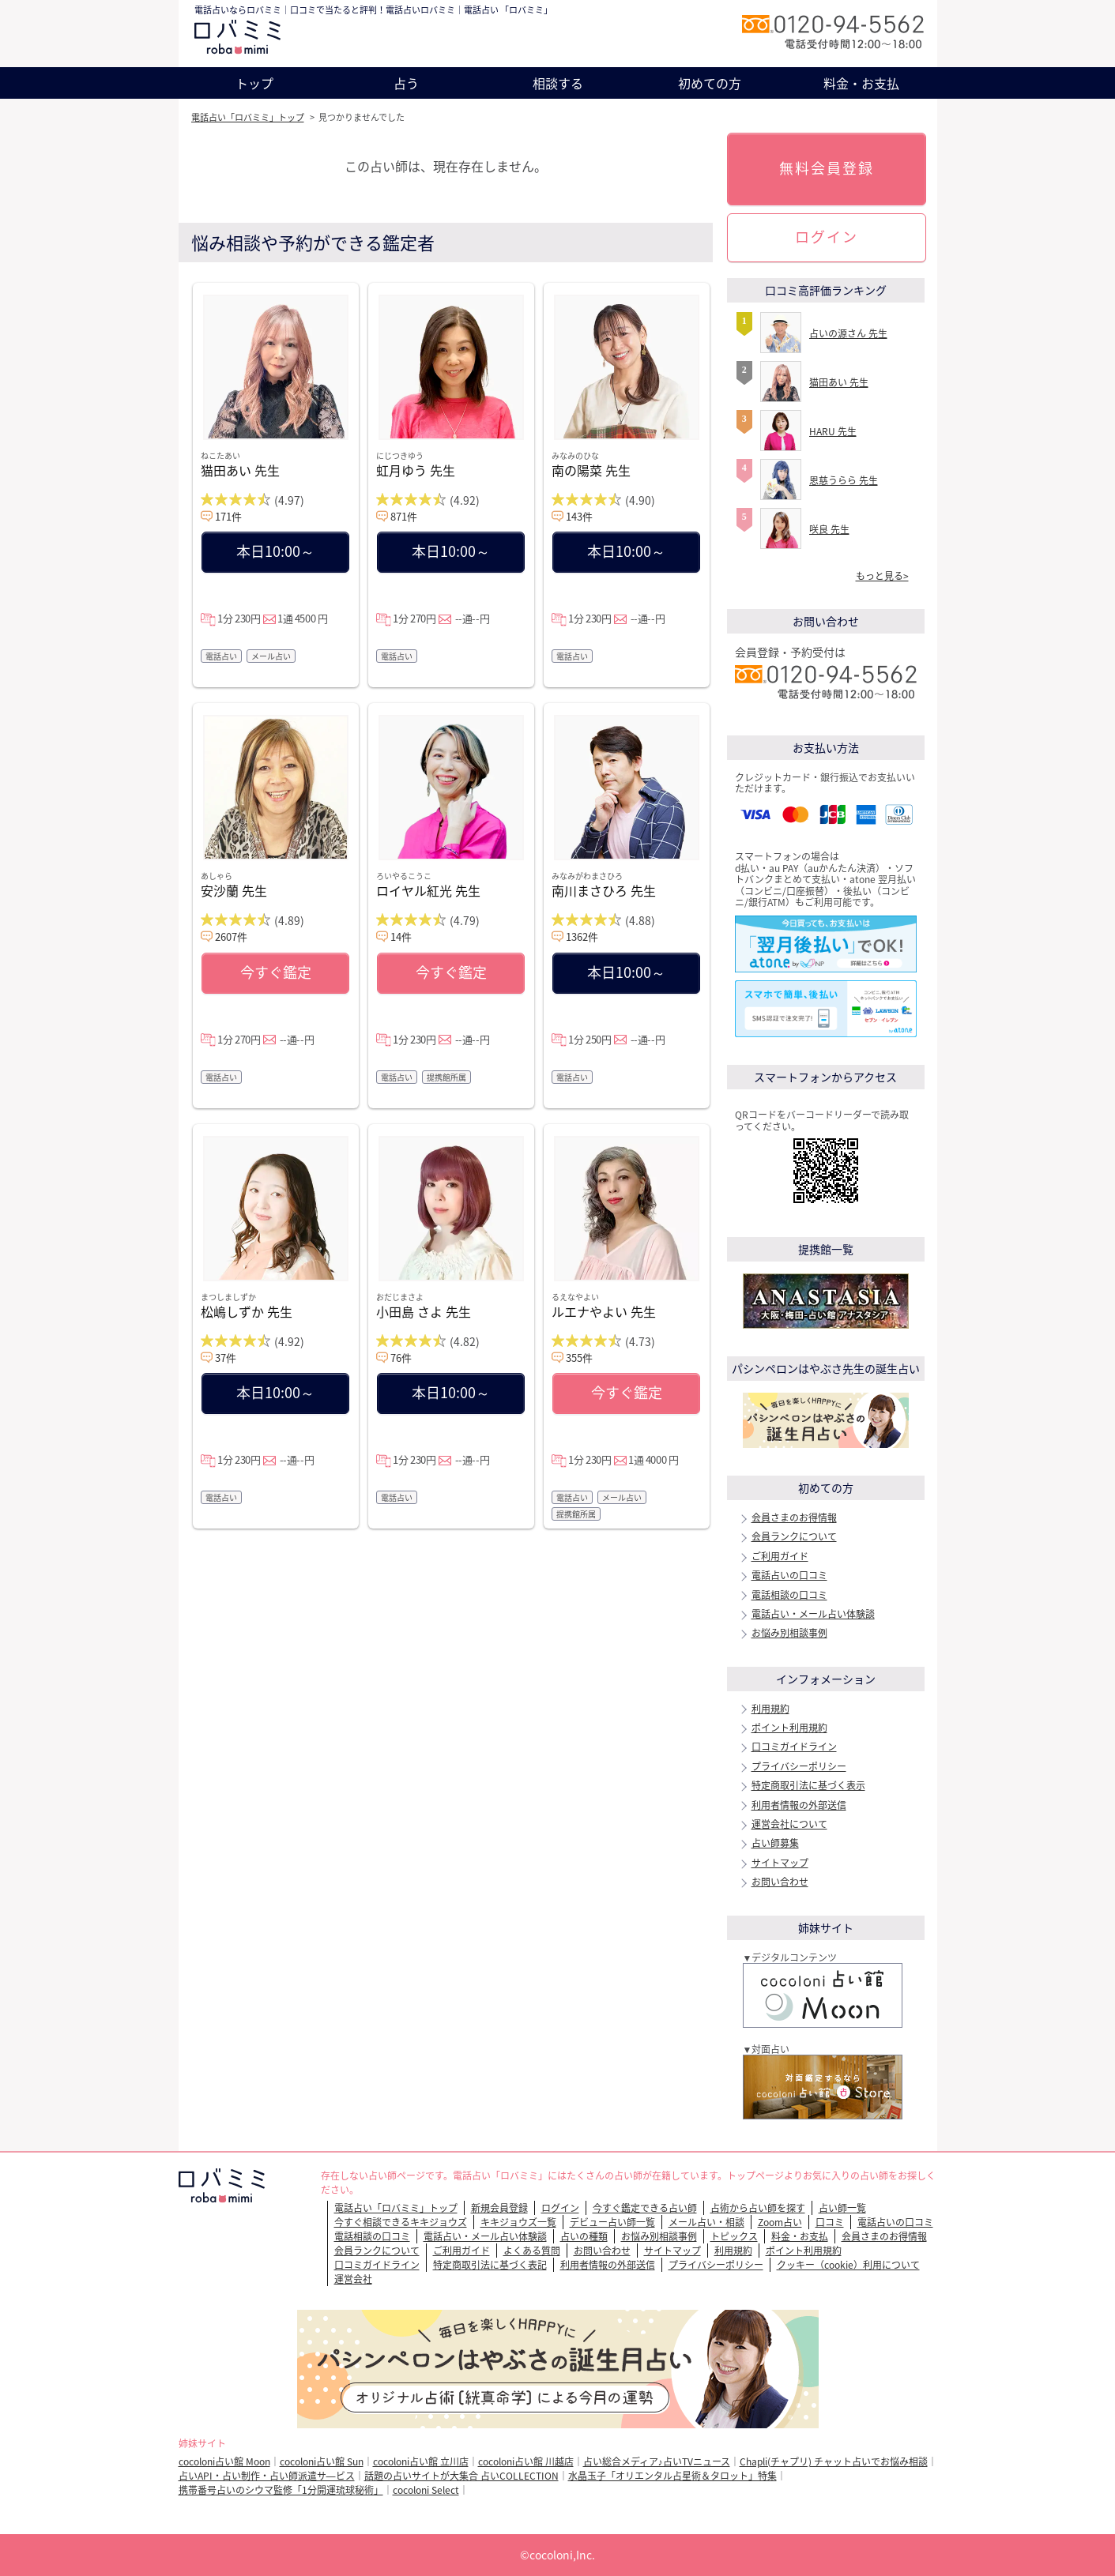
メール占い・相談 (706, 2222)
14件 (401, 936)
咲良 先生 (829, 529)
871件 (403, 516)
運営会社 (353, 2279)
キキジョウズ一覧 (518, 2222)
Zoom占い (780, 2222)
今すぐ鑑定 (275, 972)
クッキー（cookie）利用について (848, 2265)
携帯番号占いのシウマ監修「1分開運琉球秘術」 (281, 2490)
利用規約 (770, 1709)
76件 (401, 1357)
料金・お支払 (861, 82)
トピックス (734, 2236)
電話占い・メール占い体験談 (813, 1614)
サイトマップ (779, 1863)
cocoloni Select (426, 2490)
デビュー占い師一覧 (612, 2222)
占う (406, 82)
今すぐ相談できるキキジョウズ (400, 2222)
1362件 (582, 936)
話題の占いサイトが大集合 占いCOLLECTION (461, 2476)
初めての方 (709, 82)
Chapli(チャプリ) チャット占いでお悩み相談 (834, 2461)
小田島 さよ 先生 (423, 1311)
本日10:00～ (275, 551)
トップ (254, 82)
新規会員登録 (499, 2208)
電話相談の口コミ (789, 1595)
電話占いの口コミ (789, 1575)
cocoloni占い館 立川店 (421, 2461)
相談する (558, 82)
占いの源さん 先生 (848, 333)
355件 (579, 1357)
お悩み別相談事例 (789, 1633)
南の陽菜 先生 (591, 470)
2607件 (231, 936)
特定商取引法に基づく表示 (808, 1785)
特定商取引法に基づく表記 (490, 2265)
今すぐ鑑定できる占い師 (645, 2208)
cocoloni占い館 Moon (224, 2461)
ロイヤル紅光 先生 (428, 890)
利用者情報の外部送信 (798, 1805)
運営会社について (789, 1824)
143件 (579, 516)
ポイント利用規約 (789, 1727)
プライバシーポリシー (798, 1766)
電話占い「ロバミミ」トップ (247, 117)
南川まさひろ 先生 (604, 890)
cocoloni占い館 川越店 (526, 2461)
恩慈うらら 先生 (843, 480)
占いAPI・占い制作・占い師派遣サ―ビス (267, 2476)
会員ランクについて (794, 1536)
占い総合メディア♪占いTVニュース (656, 2461)
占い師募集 (775, 1843)
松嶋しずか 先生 (246, 1311)
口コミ (830, 2222)
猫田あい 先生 (240, 470)
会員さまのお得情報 (794, 1517)
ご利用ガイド (779, 1556)
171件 (228, 516)
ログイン (826, 236)
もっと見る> (882, 576)
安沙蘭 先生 (234, 890)
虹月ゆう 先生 (415, 470)
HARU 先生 (833, 431)
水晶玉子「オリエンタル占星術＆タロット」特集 (672, 2476)
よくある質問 (531, 2250)
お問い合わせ (779, 1882)
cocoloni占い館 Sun (322, 2461)
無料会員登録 (826, 168)
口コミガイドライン (794, 1746)
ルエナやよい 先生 (604, 1311)
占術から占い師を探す (757, 2208)
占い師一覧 (842, 2208)
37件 (225, 1357)
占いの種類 (584, 2236)
